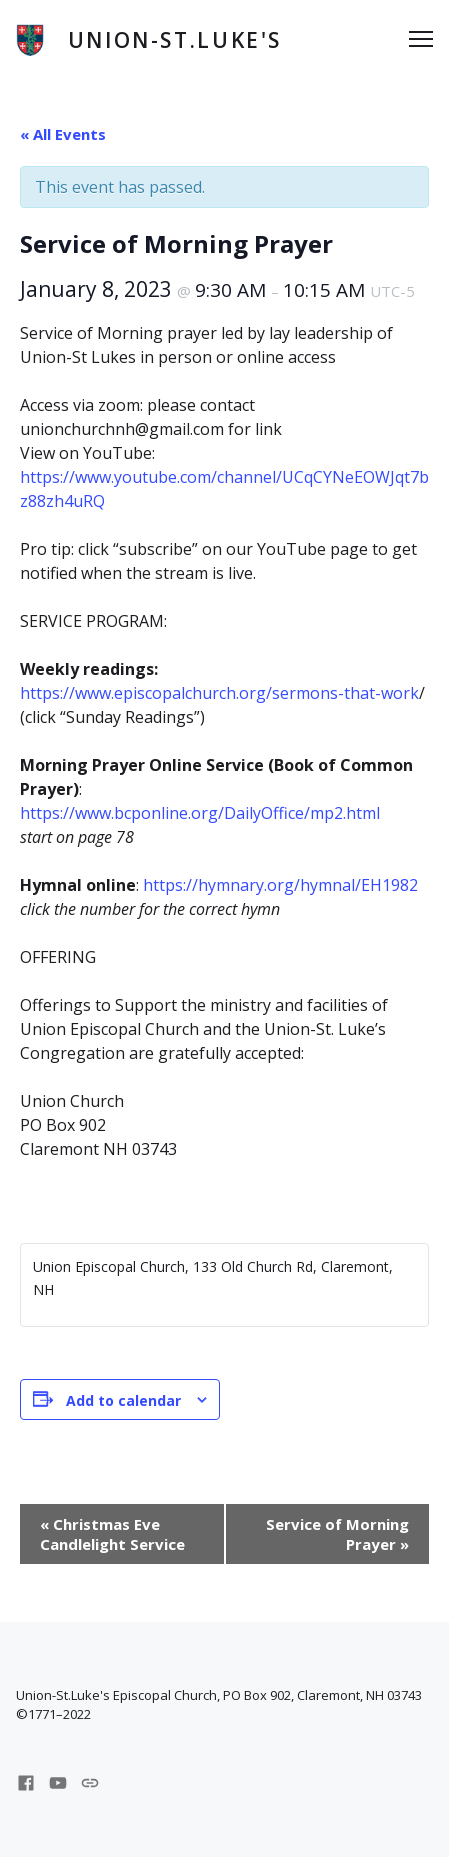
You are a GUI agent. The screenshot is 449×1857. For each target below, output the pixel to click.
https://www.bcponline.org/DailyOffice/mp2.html (200, 813)
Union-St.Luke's (175, 40)
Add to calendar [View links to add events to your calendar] (123, 1400)
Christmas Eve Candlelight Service (112, 1534)
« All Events (63, 134)
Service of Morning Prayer (337, 1534)
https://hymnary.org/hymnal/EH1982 (280, 885)
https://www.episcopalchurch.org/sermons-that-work (219, 693)
